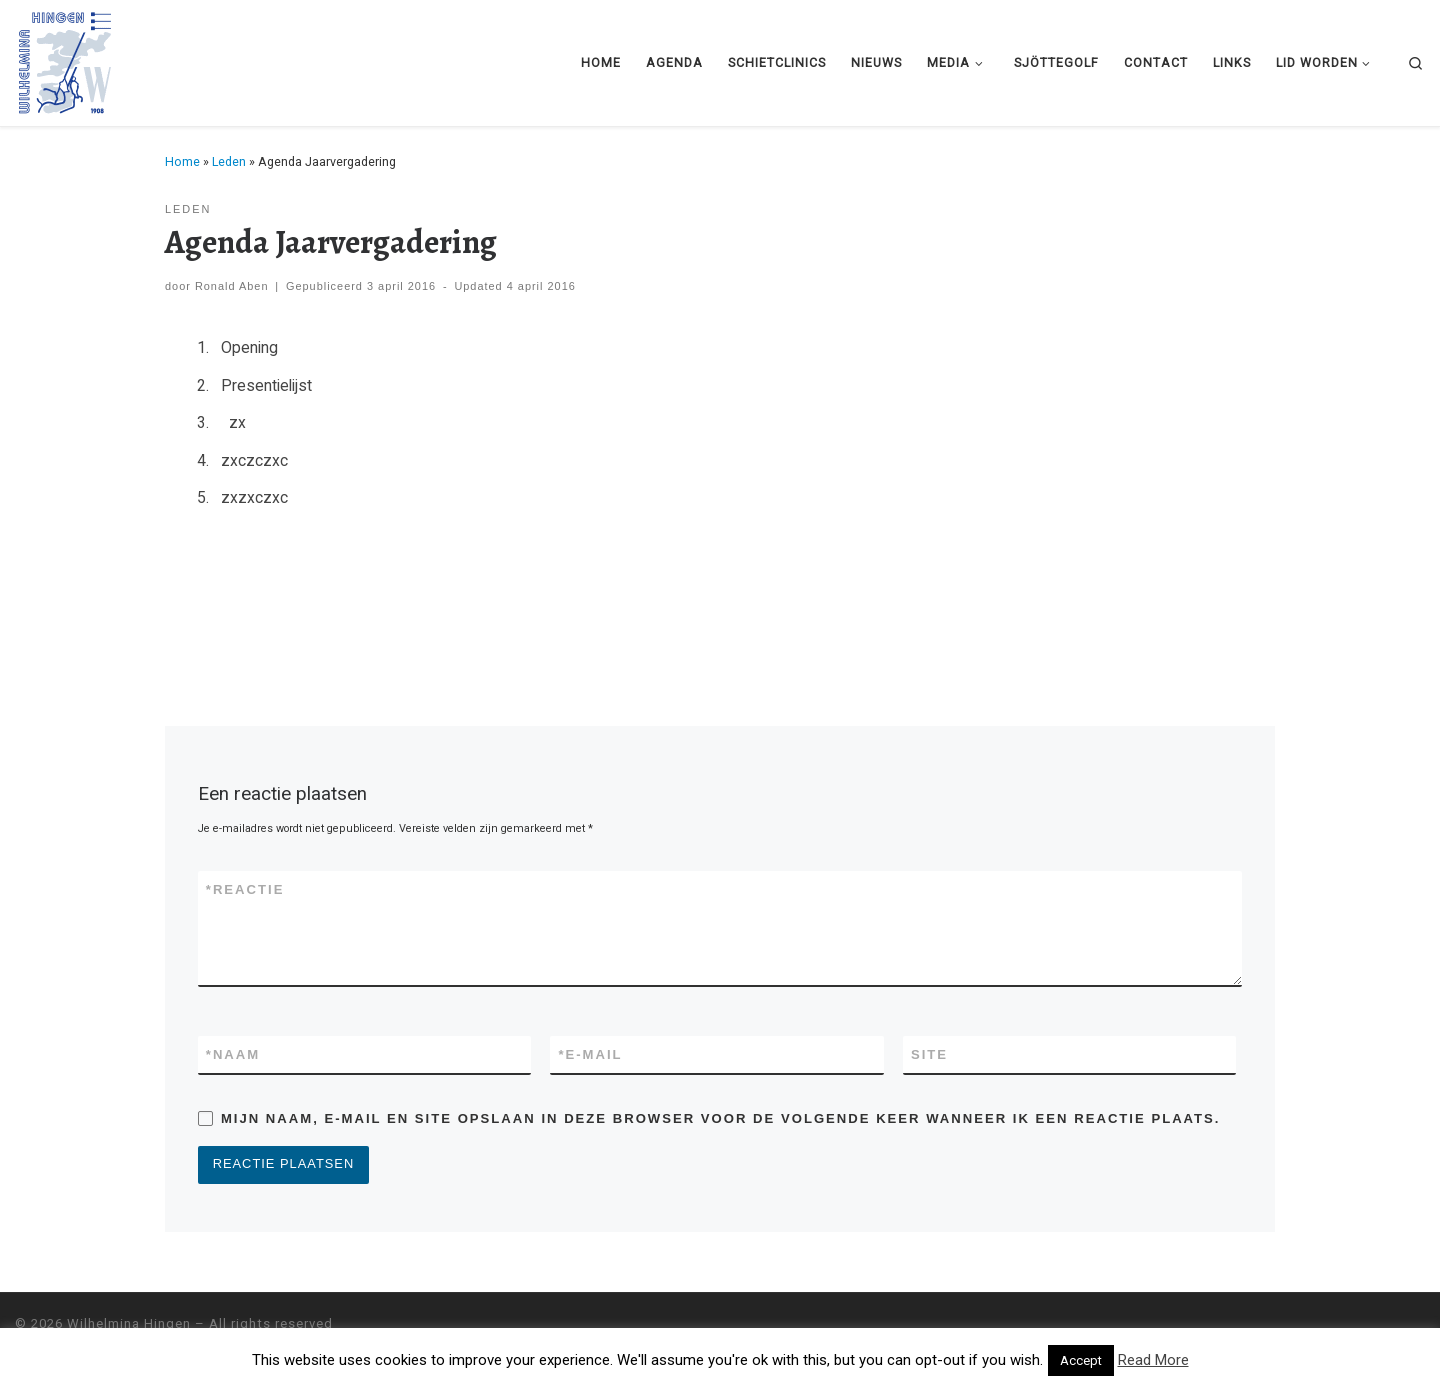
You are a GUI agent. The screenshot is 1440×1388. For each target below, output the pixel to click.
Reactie (245, 890)
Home (182, 161)
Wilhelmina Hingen (129, 1325)
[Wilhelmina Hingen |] (66, 59)
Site (929, 1054)
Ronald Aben (232, 286)
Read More (1153, 1360)
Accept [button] (1081, 1360)
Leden (229, 161)
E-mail (590, 1055)
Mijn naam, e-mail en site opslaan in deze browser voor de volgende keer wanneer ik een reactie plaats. (721, 1118)
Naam (233, 1055)
